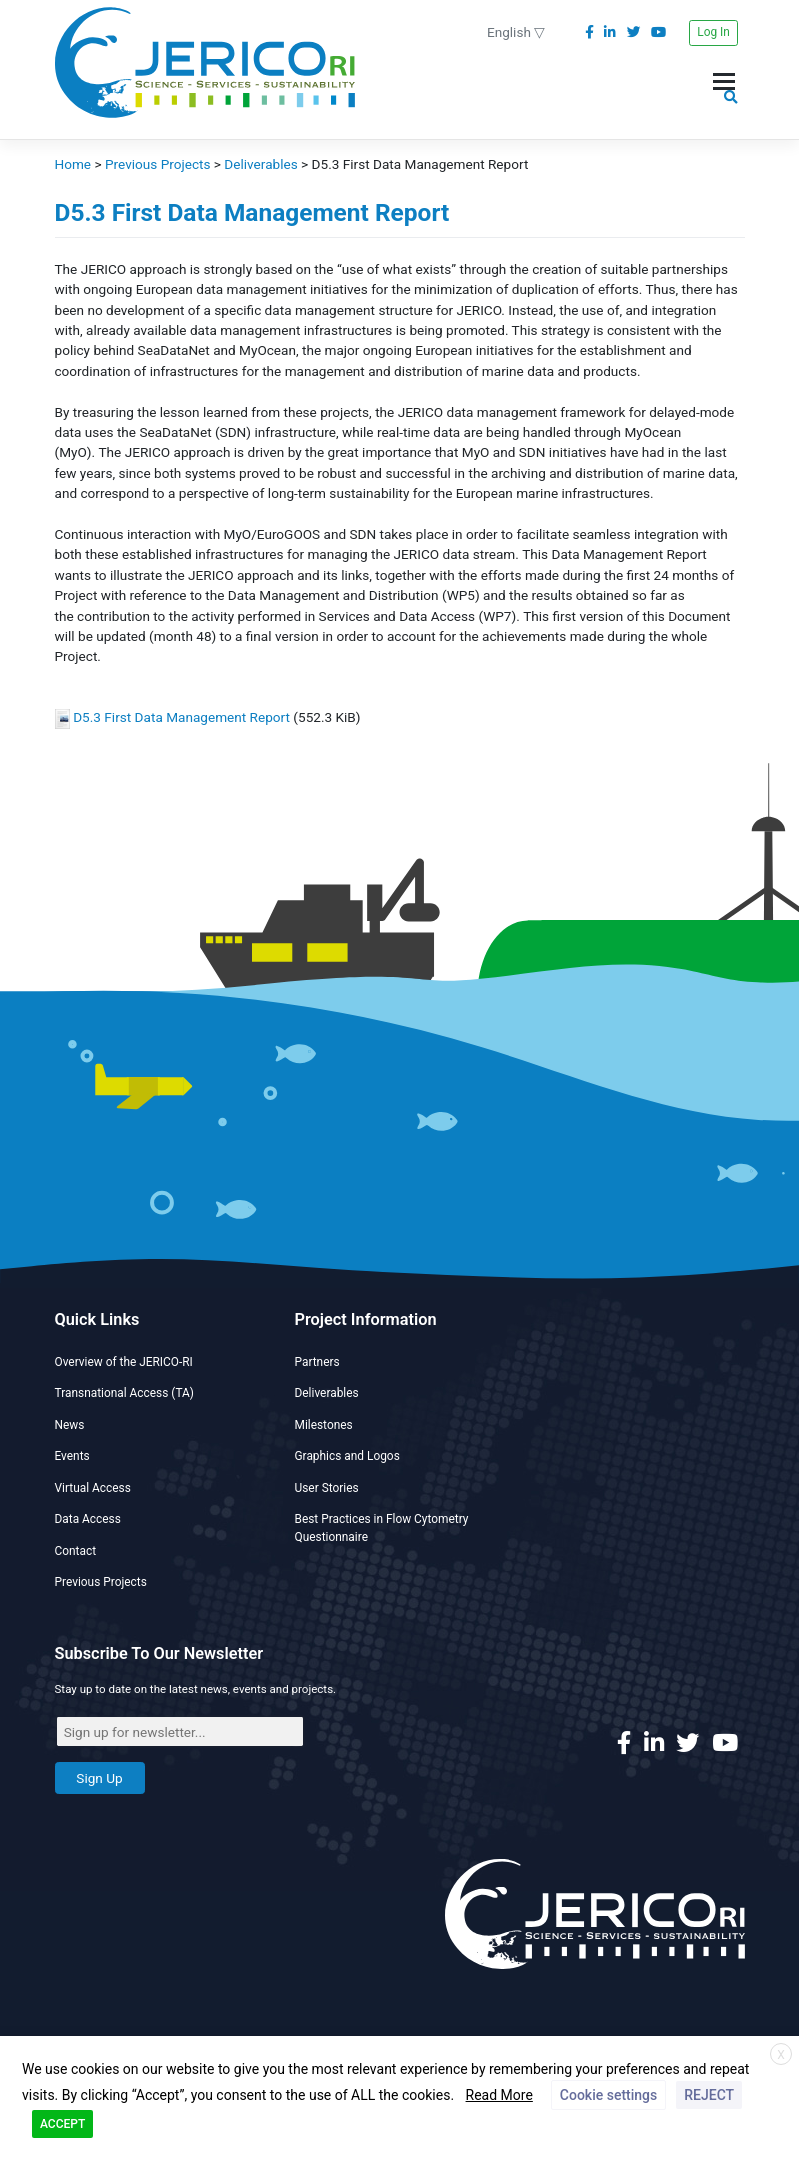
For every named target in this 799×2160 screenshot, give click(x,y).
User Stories (327, 1488)
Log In (713, 32)
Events (72, 1456)
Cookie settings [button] (608, 2095)
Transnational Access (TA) (124, 1393)
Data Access (88, 1519)
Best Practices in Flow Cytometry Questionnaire (382, 1528)
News (70, 1425)
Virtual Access (93, 1488)
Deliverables (327, 1393)
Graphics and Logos (347, 1456)
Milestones (324, 1425)
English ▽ (516, 32)
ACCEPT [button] (62, 2124)
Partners (317, 1362)
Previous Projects (101, 1582)
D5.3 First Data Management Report (181, 717)
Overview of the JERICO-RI (124, 1362)
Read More (499, 2095)
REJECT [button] (709, 2095)
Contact (76, 1551)
